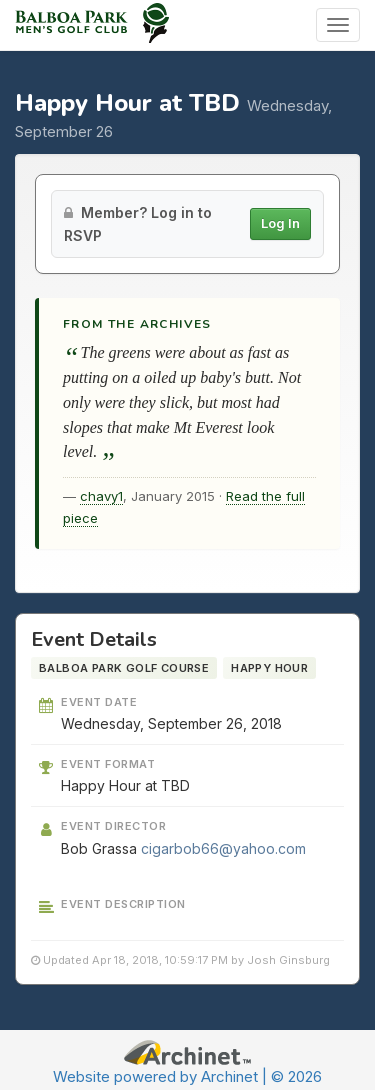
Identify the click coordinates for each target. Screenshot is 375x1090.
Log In (280, 223)
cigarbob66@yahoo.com (223, 848)
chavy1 (101, 496)
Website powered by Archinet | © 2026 (187, 1076)
